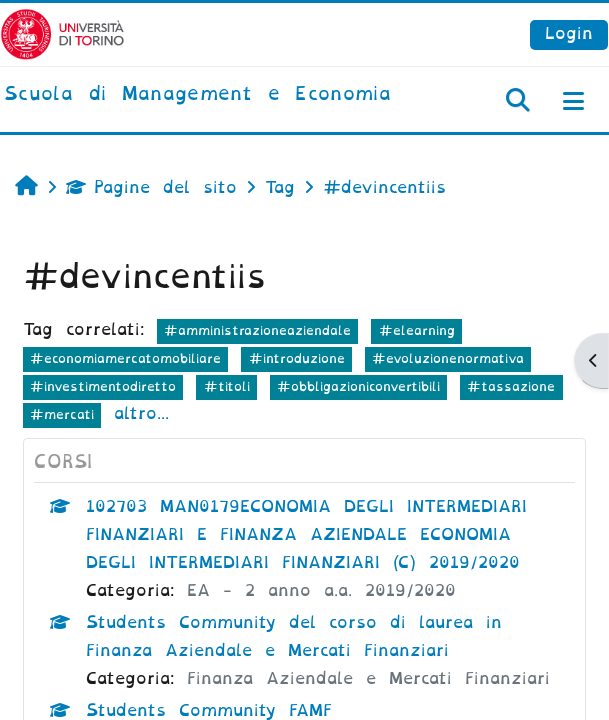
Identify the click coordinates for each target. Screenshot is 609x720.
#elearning (417, 330)
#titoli (227, 386)
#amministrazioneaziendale (257, 330)
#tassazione (511, 386)
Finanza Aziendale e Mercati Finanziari (368, 678)
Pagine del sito (151, 187)
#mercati (62, 414)
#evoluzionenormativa (448, 358)
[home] (197, 95)
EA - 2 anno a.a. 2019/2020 (321, 590)
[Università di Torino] (62, 33)
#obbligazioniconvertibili (358, 386)
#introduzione (297, 358)
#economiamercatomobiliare (125, 358)
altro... (141, 413)
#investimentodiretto (103, 386)
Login (569, 33)
